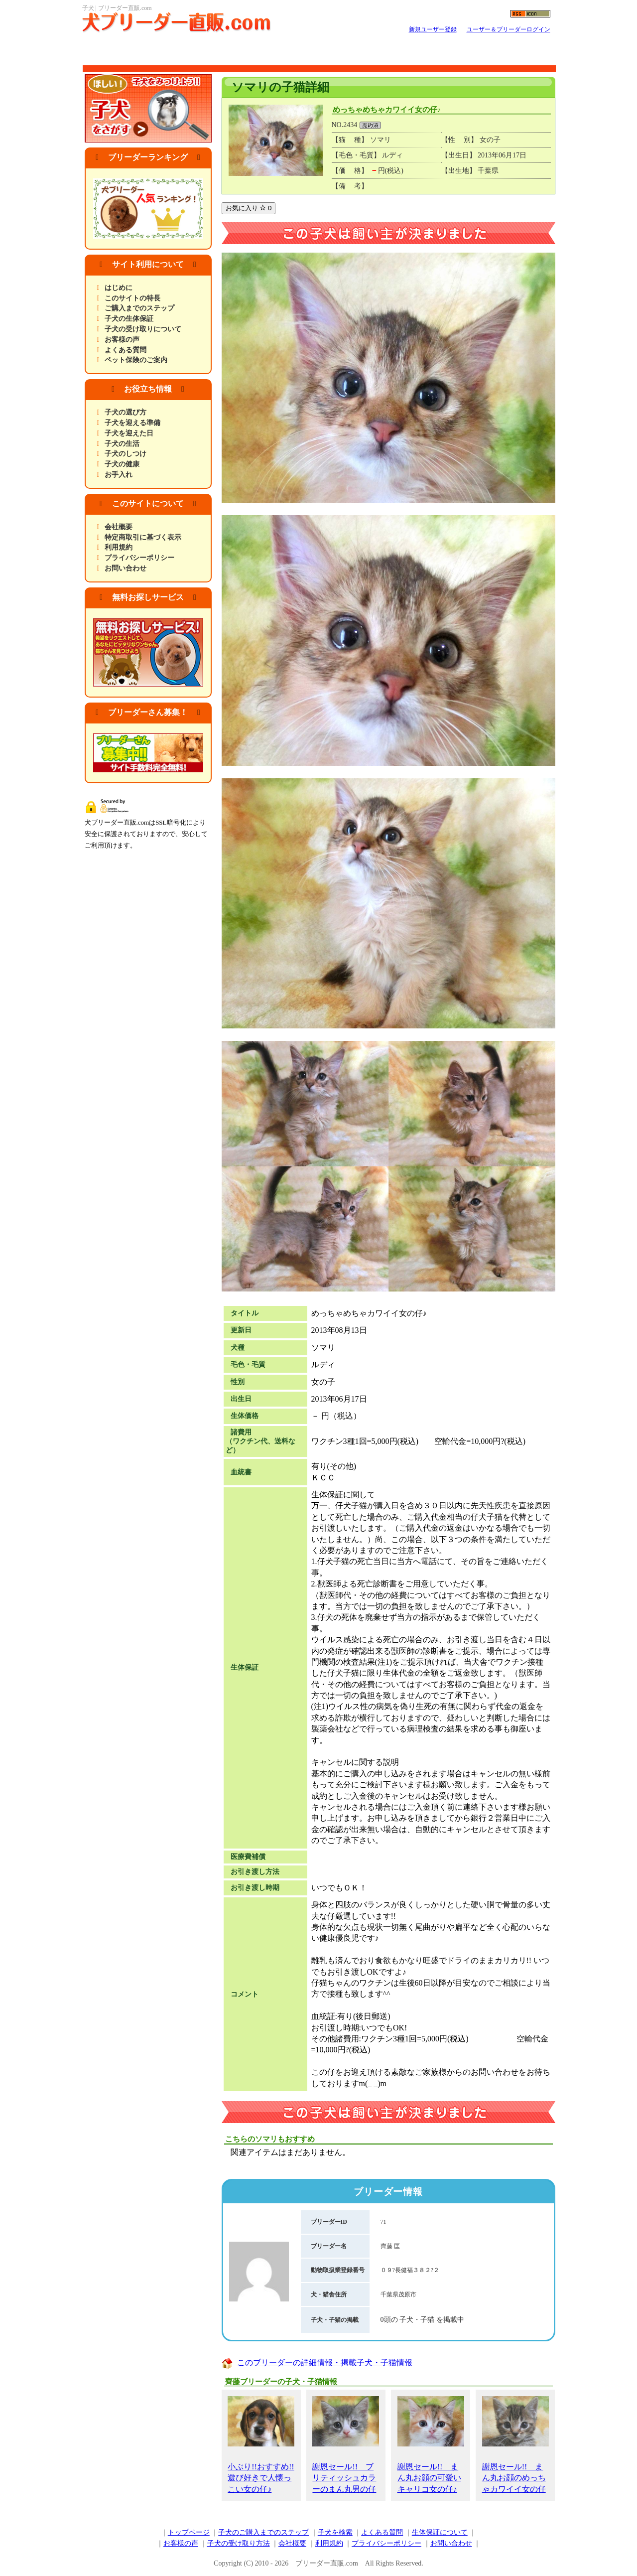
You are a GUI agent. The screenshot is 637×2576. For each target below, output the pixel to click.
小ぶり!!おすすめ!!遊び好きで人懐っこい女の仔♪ (261, 2444)
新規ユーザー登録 (433, 29)
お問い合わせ (125, 568)
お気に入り (249, 208)
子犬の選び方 (125, 412)
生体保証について (440, 2532)
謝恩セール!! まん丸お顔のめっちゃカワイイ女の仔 (515, 2444)
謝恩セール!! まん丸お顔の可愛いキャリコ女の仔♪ (430, 2444)
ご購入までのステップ (139, 308)
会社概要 (118, 527)
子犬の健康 (122, 464)
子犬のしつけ (125, 453)
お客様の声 (122, 339)
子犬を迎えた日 (129, 433)
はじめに (118, 287)
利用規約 (118, 547)
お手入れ (118, 474)
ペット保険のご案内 (136, 360)
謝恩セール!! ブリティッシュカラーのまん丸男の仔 (345, 2444)
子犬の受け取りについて (143, 329)
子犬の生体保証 (129, 318)
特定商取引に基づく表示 (143, 537)
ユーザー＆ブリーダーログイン (508, 29)
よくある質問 (125, 350)
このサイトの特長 (132, 298)
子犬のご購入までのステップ (263, 2532)
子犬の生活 (122, 443)
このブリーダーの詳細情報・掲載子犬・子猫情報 (324, 2362)
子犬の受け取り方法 (238, 2543)
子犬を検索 (335, 2532)
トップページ (189, 2532)
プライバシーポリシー (139, 558)
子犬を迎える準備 (132, 423)
